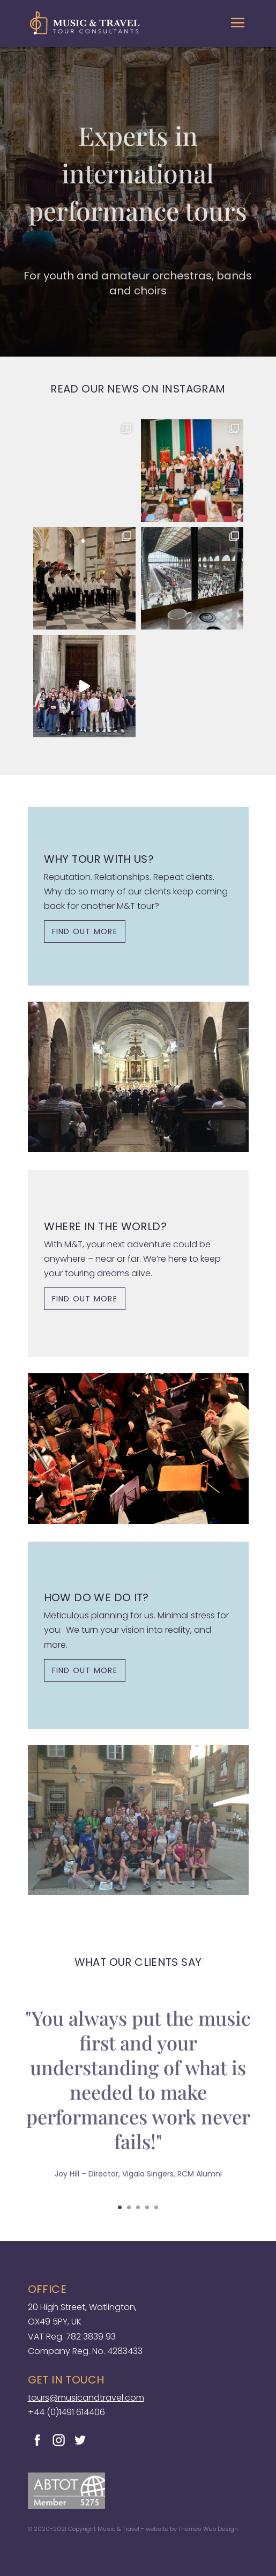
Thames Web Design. (208, 2529)
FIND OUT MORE (84, 931)
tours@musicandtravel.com (86, 2398)
